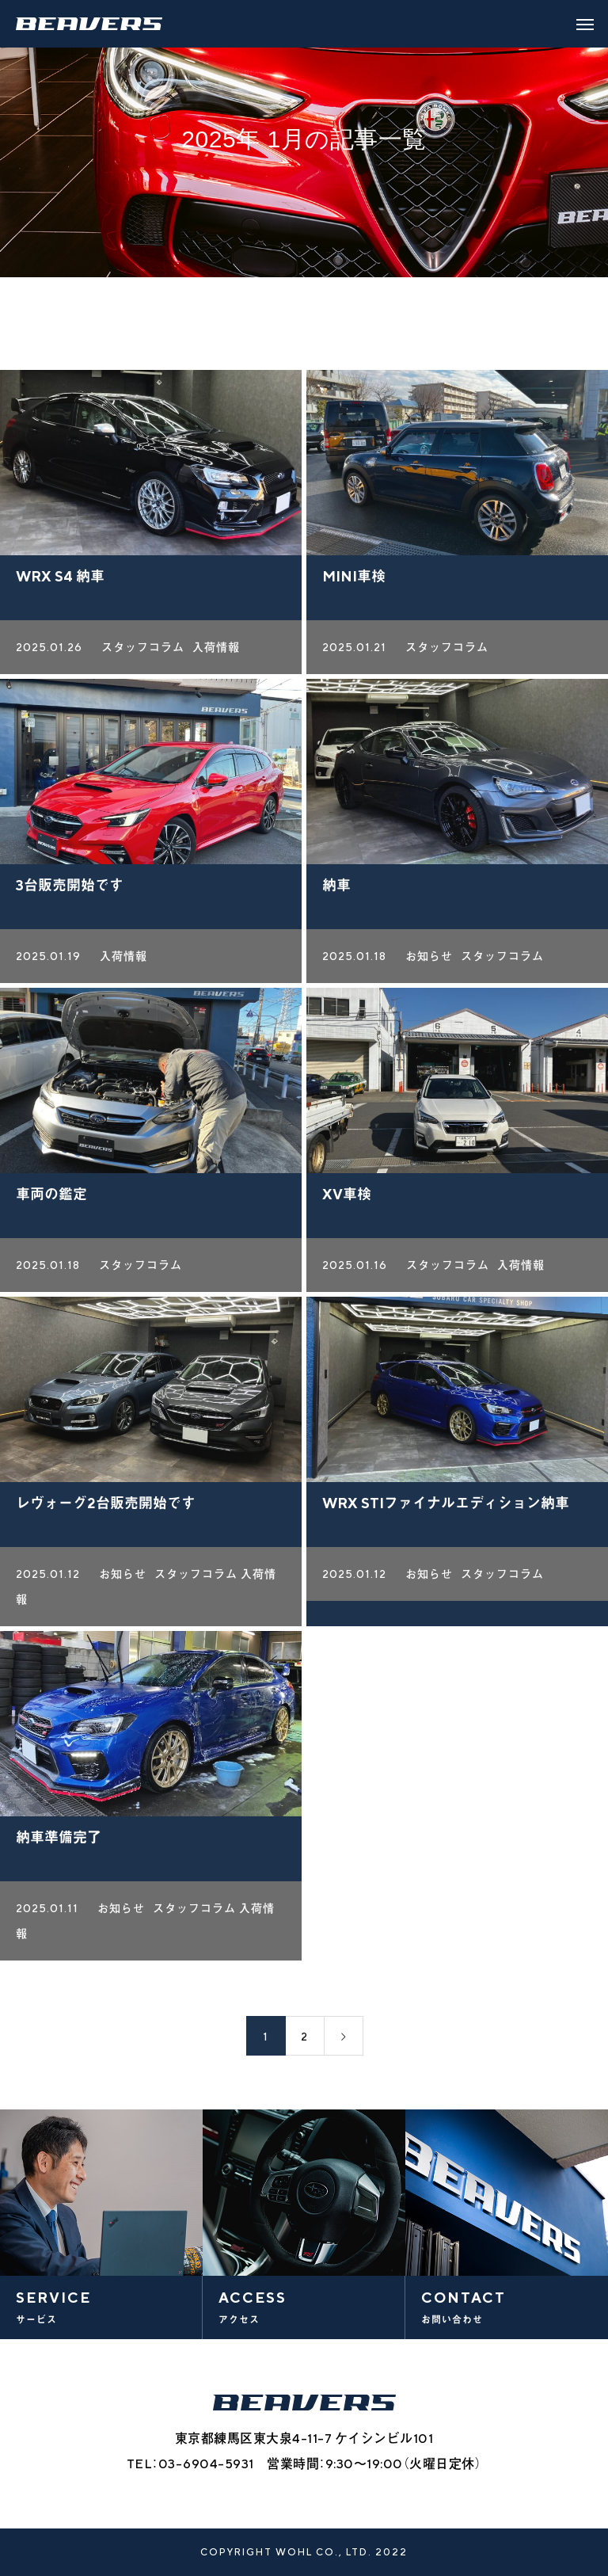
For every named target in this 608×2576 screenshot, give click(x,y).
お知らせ (429, 961)
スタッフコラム (142, 652)
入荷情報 (216, 652)
